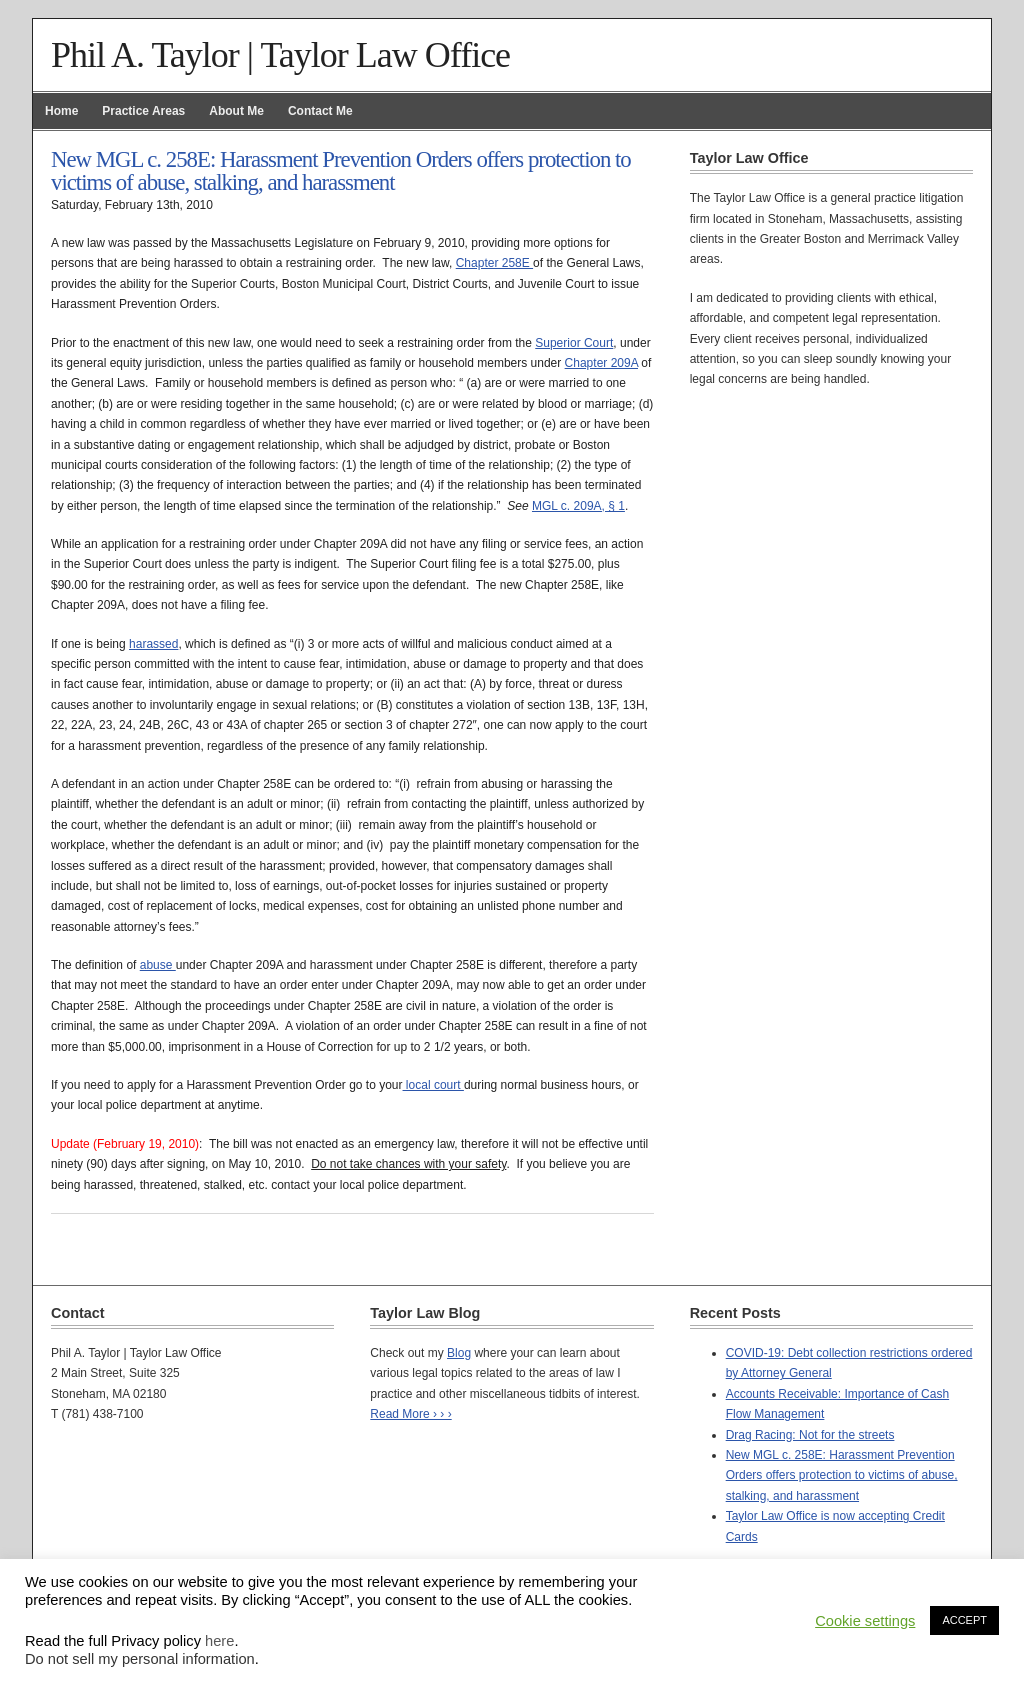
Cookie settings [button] (865, 1621)
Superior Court (574, 343)
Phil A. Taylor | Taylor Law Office (280, 55)
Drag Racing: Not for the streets (810, 1435)
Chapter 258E (494, 263)
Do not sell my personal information (140, 1659)
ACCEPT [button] (964, 1620)
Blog (459, 1353)
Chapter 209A (601, 363)
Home (61, 111)
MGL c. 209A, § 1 (578, 506)
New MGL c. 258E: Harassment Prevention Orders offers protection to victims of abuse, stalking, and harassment (842, 1475)
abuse (158, 965)
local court (433, 1085)
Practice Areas (143, 111)
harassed (153, 644)
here (219, 1641)
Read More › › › (410, 1414)
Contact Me (320, 111)
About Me (236, 111)
